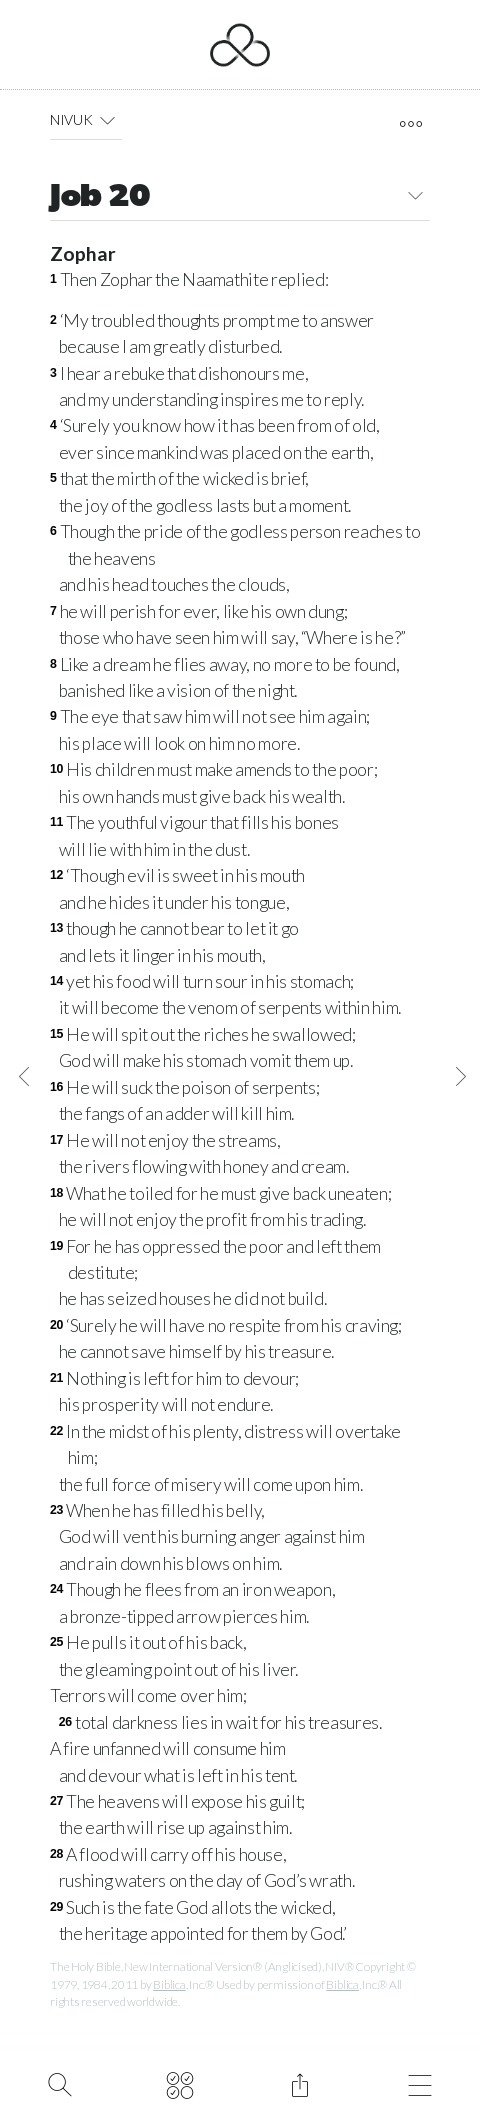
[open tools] (410, 124)
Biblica (169, 1984)
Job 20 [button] (240, 198)
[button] (107, 120)
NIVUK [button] (86, 120)
